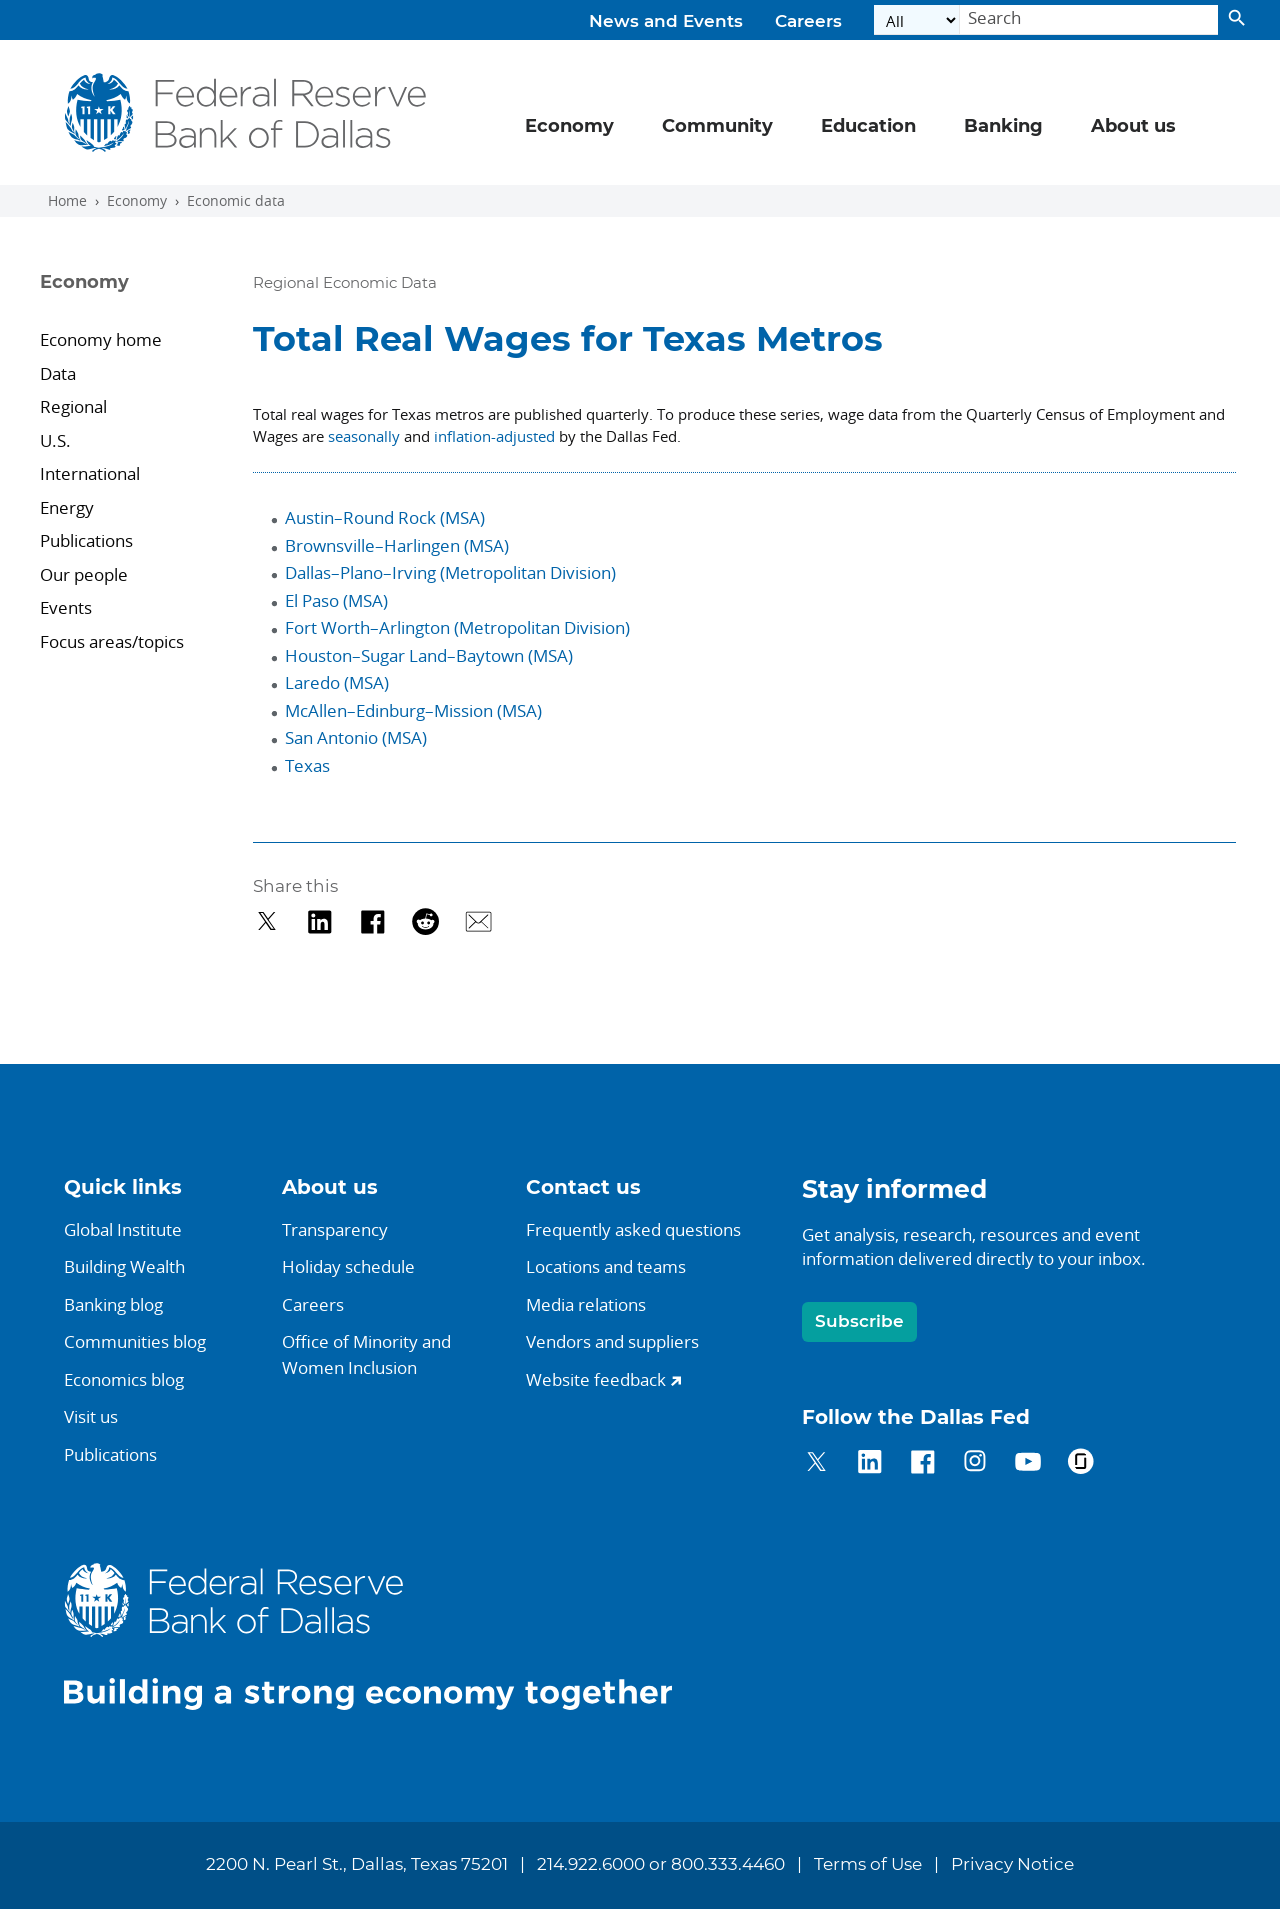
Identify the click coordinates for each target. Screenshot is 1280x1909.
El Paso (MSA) (336, 600)
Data (58, 373)
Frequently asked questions (633, 1229)
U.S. (57, 440)
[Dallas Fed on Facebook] (922, 1464)
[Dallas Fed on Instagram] (975, 1464)
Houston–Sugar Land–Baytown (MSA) (429, 655)
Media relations (586, 1304)
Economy (137, 201)
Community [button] (717, 127)
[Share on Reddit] (425, 921)
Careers (808, 22)
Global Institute (123, 1229)
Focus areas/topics (112, 641)
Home (67, 201)
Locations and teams (606, 1266)
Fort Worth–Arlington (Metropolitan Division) (457, 627)
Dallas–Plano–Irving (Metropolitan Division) (450, 572)
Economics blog (124, 1379)
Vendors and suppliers (612, 1341)
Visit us (91, 1416)
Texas (307, 765)
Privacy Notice (1012, 1865)
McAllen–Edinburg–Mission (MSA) (413, 710)
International (92, 473)
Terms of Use (868, 1865)
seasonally (364, 436)
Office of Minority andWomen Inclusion (366, 1354)
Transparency (335, 1229)
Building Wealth (124, 1266)
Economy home (101, 339)
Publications (86, 540)
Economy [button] (569, 127)
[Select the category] (917, 20)
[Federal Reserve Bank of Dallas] (246, 112)
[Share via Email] (478, 921)
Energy (69, 507)
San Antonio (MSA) (356, 737)
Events (66, 607)
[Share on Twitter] (267, 921)
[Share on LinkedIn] (319, 921)
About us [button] (1133, 127)
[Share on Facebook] (372, 921)
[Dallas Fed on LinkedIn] (869, 1464)
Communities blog (135, 1341)
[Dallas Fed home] (384, 1635)
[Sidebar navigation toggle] (132, 300)
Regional (73, 406)
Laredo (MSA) (337, 682)
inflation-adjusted (494, 436)
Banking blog (113, 1304)
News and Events (666, 22)
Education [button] (868, 127)
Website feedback (596, 1379)
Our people (84, 574)
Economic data (236, 201)
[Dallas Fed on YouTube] (1027, 1464)
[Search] (1089, 20)
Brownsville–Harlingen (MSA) (397, 545)
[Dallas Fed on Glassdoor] (1080, 1464)
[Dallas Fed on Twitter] (816, 1464)
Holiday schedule (348, 1266)
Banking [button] (1003, 127)
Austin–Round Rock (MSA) (385, 517)
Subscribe (859, 1321)
